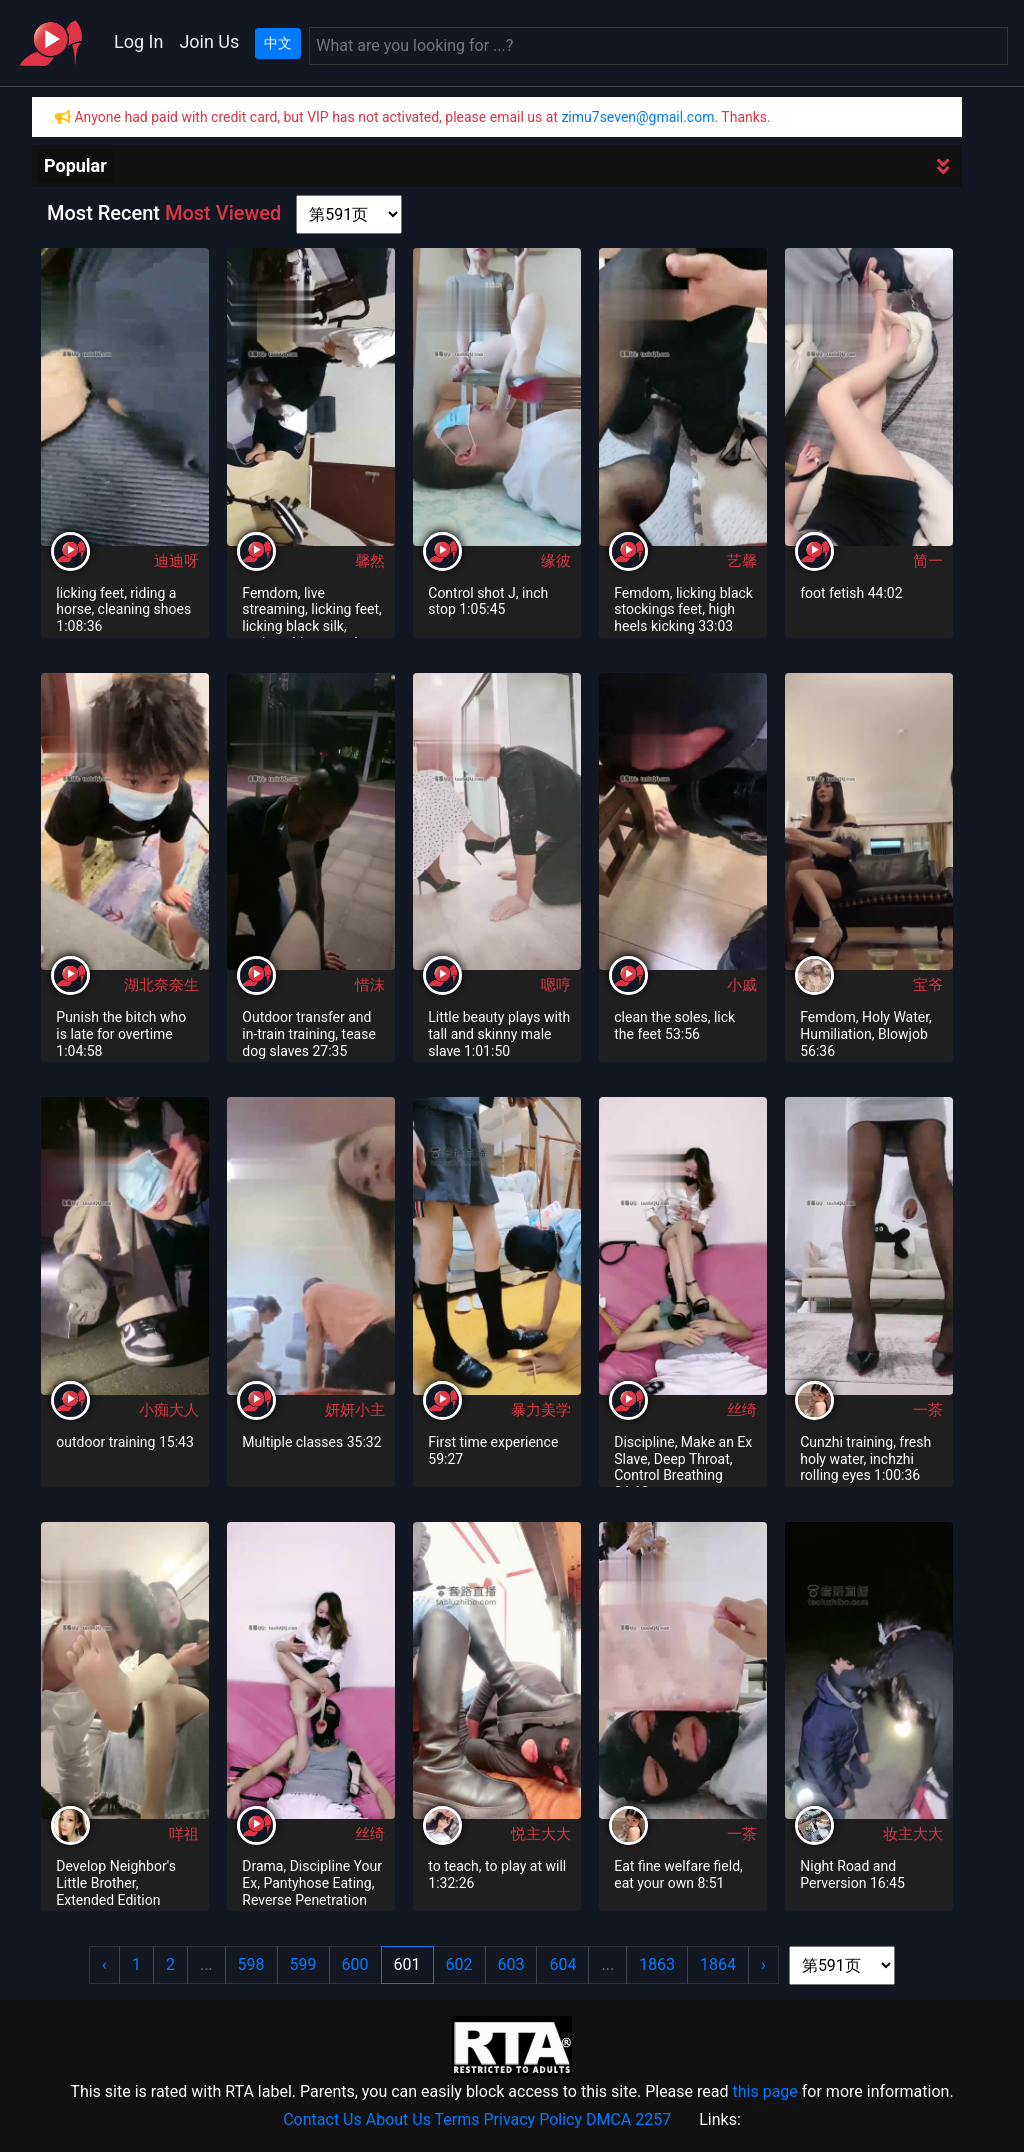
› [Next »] (763, 1964)
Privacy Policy (533, 2119)
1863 (657, 1964)
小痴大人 (169, 1410)
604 (562, 1964)
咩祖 (184, 1834)
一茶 (928, 1410)
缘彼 (556, 561)
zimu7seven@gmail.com (637, 117)
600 (355, 1964)
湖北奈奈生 (161, 985)
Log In (138, 41)
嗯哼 (556, 985)
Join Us (209, 41)
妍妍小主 (355, 1410)
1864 (718, 1964)
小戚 (742, 985)
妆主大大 (913, 1834)
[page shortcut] (349, 214)
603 (511, 1964)
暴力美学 (541, 1410)
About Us (398, 2119)
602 (459, 1964)
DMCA (608, 2119)
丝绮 (742, 1410)
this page (764, 2091)
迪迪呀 (176, 561)
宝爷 (928, 985)
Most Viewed (223, 213)
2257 (653, 2119)
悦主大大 (541, 1834)
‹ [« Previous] (104, 1964)
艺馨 (742, 561)
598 (251, 1964)
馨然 (370, 561)
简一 (928, 561)
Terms (457, 2119)
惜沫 (370, 985)
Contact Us (322, 2119)
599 (303, 1964)
